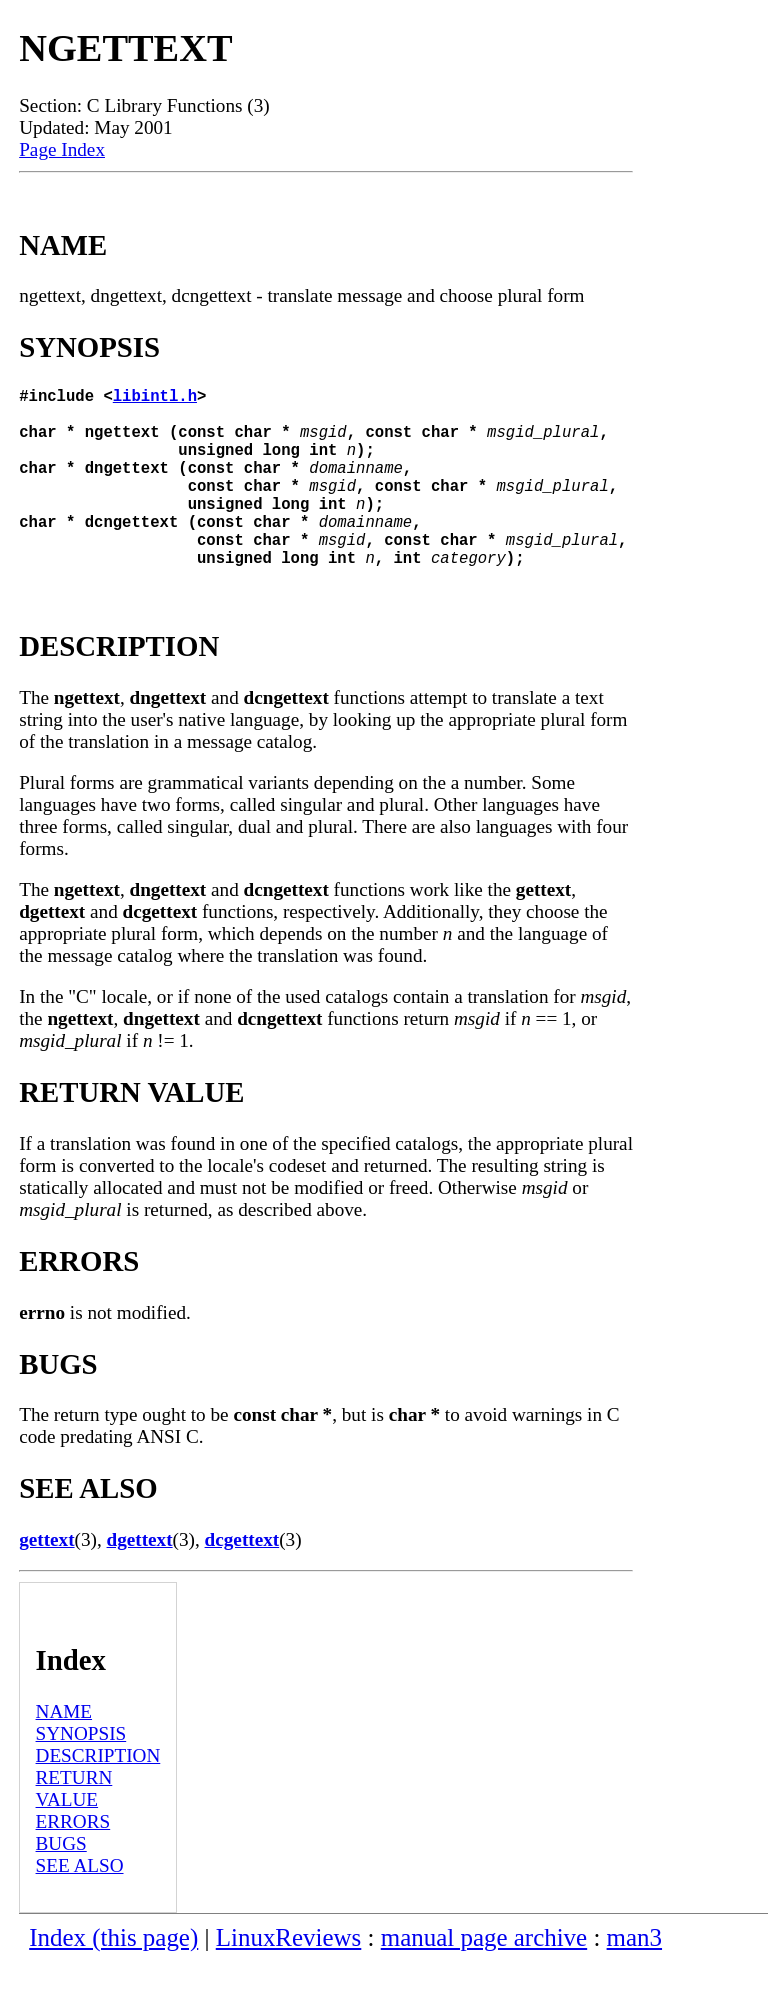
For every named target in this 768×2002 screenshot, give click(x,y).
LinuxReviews (289, 1977)
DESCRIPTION (98, 1795)
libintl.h (155, 399)
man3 (634, 1977)
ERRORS (73, 1861)
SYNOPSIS (81, 1773)
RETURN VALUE (74, 1828)
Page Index (62, 149)
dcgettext (242, 1579)
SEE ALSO (80, 1905)
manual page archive (484, 1977)
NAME (64, 1751)
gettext (46, 1579)
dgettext (140, 1579)
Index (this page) (113, 1977)
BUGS (61, 1883)
